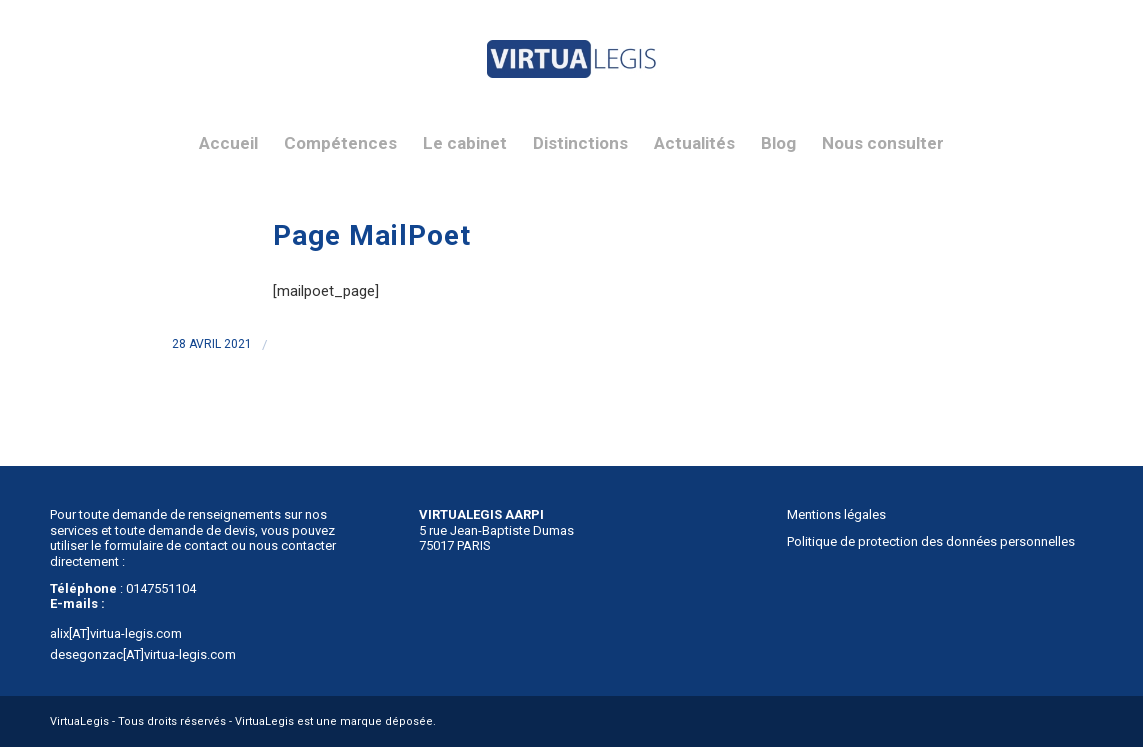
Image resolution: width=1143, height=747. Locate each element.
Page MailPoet (372, 235)
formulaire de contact (166, 545)
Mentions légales (836, 514)
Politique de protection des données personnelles (931, 541)
